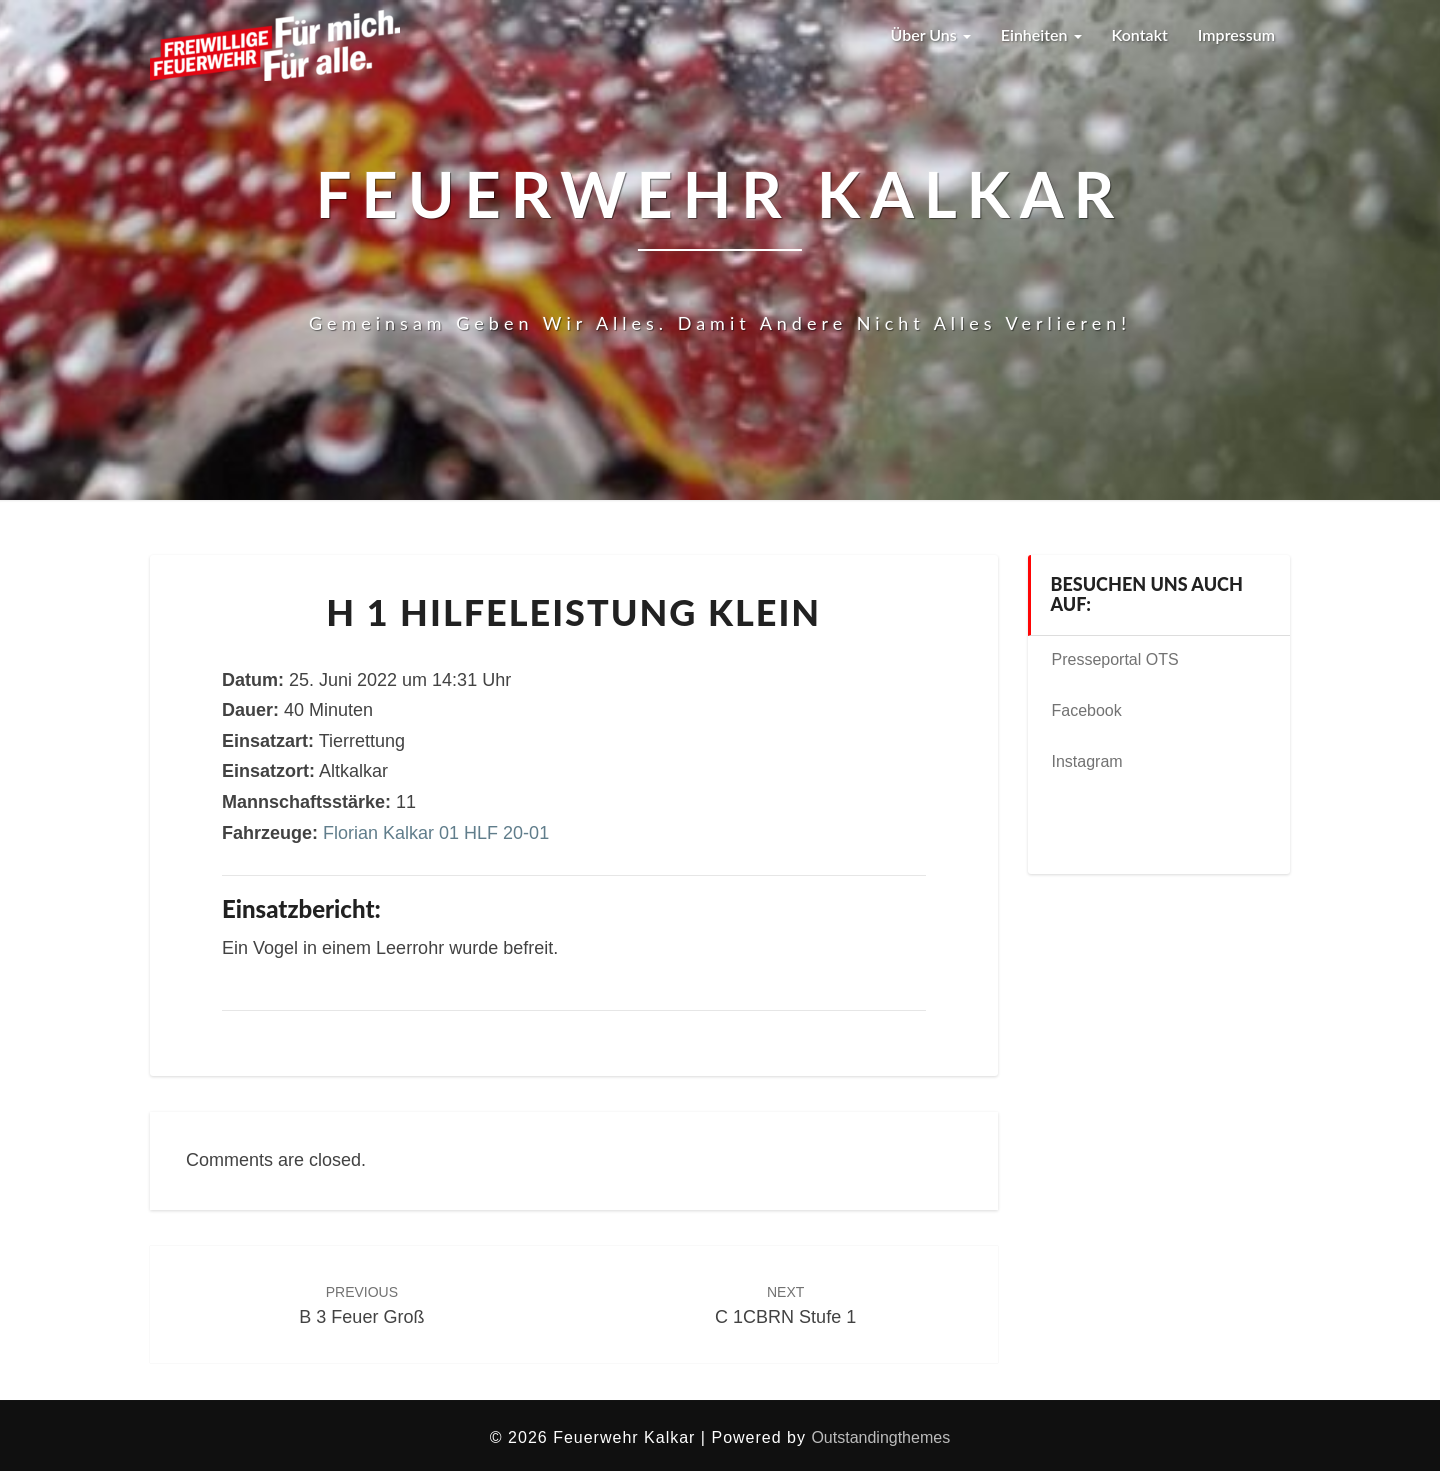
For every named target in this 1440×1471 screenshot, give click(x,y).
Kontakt (1140, 34)
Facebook (1087, 710)
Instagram (1087, 761)
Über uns (930, 34)
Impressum (1236, 34)
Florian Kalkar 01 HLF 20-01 (436, 833)
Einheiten (1041, 34)
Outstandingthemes (880, 1437)
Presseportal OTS (1115, 659)
